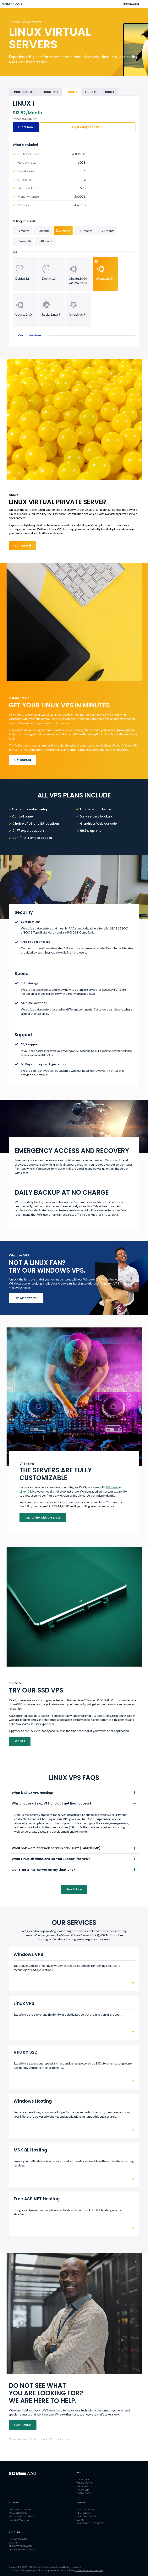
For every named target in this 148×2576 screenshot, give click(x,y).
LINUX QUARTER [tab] (24, 92)
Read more (74, 1894)
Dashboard (131, 4)
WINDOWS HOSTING (20, 2509)
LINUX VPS (82, 2486)
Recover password (20, 2546)
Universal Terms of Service (89, 2570)
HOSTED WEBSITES (19, 2519)
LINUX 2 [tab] (90, 92)
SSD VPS (19, 1746)
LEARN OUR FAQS (85, 2509)
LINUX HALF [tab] (50, 92)
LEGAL (79, 2519)
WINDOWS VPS (84, 2482)
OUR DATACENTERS (86, 2516)
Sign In (13, 2542)
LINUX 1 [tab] (72, 92)
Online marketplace (21, 2549)
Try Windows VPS (26, 1303)
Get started (22, 550)
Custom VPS (83, 2493)
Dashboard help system (90, 2523)
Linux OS (25, 1496)
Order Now (25, 127)
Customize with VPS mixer (42, 1522)
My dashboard (18, 2539)
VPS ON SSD (82, 2489)
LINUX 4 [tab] (109, 92)
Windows (112, 1491)
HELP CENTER (83, 2512)
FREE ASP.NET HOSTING (21, 2516)
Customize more (29, 340)
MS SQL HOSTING (18, 2512)
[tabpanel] (74, 224)
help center (22, 2429)
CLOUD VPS (82, 2479)
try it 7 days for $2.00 (87, 127)
